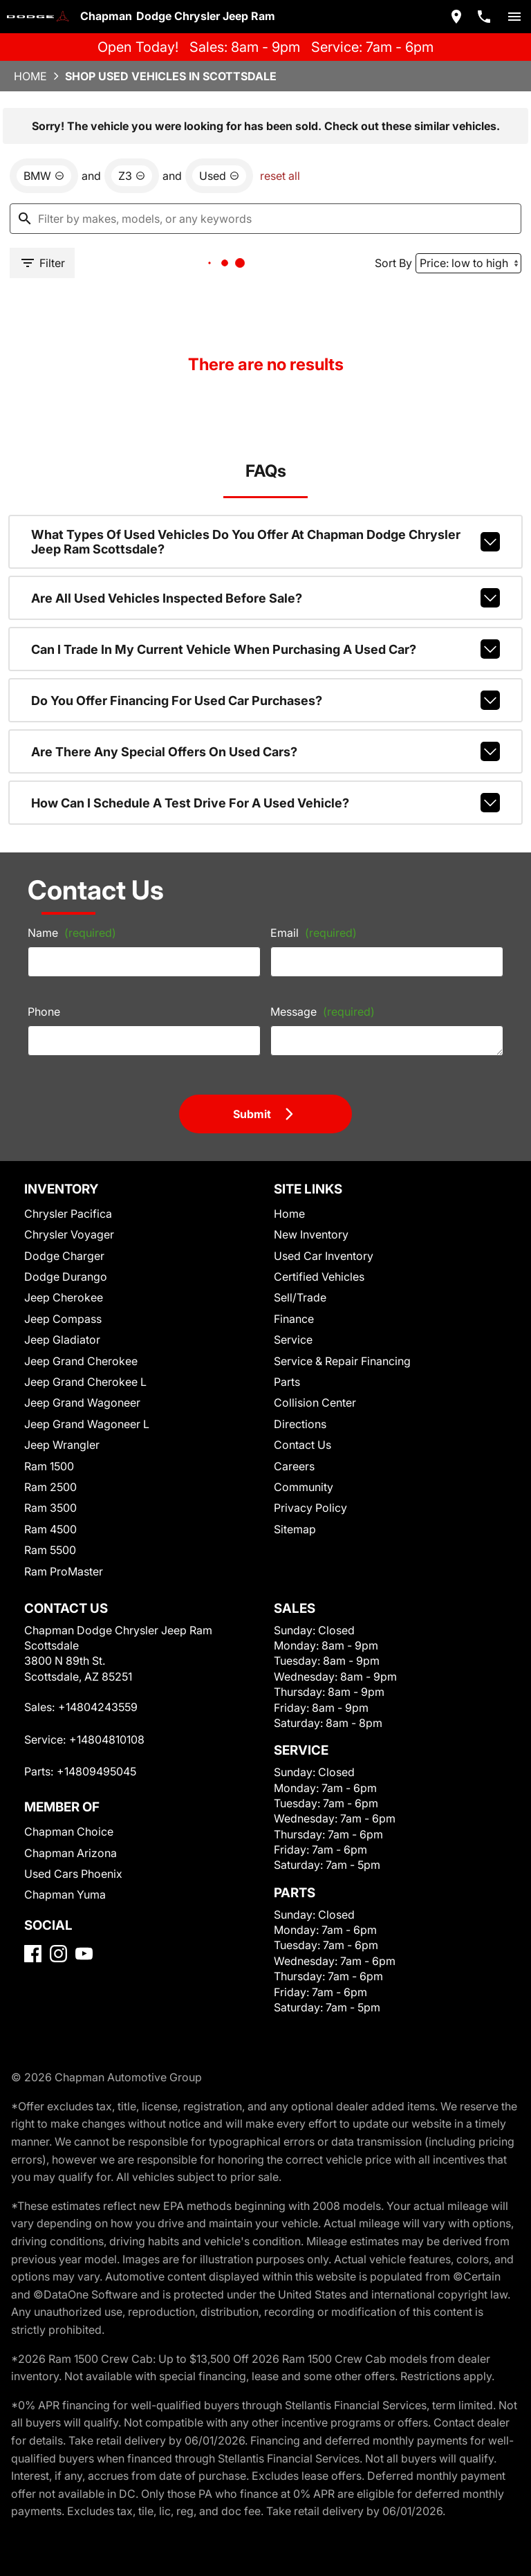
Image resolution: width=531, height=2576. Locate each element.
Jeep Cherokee (63, 1297)
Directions (300, 1424)
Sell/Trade (300, 1297)
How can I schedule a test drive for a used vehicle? (266, 802)
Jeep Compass (63, 1319)
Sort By (393, 263)
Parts (287, 1382)
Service (293, 1339)
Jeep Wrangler (62, 1445)
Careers (294, 1466)
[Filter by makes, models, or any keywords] (265, 218)
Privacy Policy (310, 1508)
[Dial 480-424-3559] (484, 16)
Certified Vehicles (319, 1277)
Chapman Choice (68, 1831)
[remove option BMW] (44, 175)
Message (322, 1011)
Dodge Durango (65, 1277)
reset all (280, 176)
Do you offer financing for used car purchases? (266, 700)
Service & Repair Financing (342, 1361)
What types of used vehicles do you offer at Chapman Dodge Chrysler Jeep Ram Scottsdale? (266, 541)
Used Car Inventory (323, 1256)
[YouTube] (84, 1953)
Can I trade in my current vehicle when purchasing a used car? (266, 649)
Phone (44, 1011)
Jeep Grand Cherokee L (85, 1382)
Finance (294, 1319)
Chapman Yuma (65, 1894)
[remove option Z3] (131, 175)
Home (30, 76)
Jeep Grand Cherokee (81, 1361)
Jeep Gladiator (62, 1339)
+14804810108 (107, 1739)
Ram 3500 (50, 1508)
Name (72, 933)
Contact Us (302, 1445)
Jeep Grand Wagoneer (82, 1402)
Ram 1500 (49, 1466)
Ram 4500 (50, 1529)
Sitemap (295, 1529)
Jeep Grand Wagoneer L (86, 1424)
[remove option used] (219, 175)
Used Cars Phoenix (73, 1874)
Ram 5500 (50, 1550)
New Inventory (311, 1234)
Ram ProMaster (63, 1571)
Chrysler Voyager (69, 1234)
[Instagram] (58, 1953)
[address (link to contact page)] (456, 16)
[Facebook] (32, 1953)
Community (303, 1487)
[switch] (514, 16)
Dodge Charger (64, 1256)
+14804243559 (98, 1707)
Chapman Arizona (70, 1853)
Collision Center (315, 1402)
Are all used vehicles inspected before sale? (266, 598)
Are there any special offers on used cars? (266, 751)
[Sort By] (468, 263)
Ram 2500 (50, 1487)
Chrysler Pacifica (68, 1214)
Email (313, 933)
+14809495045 (96, 1771)
